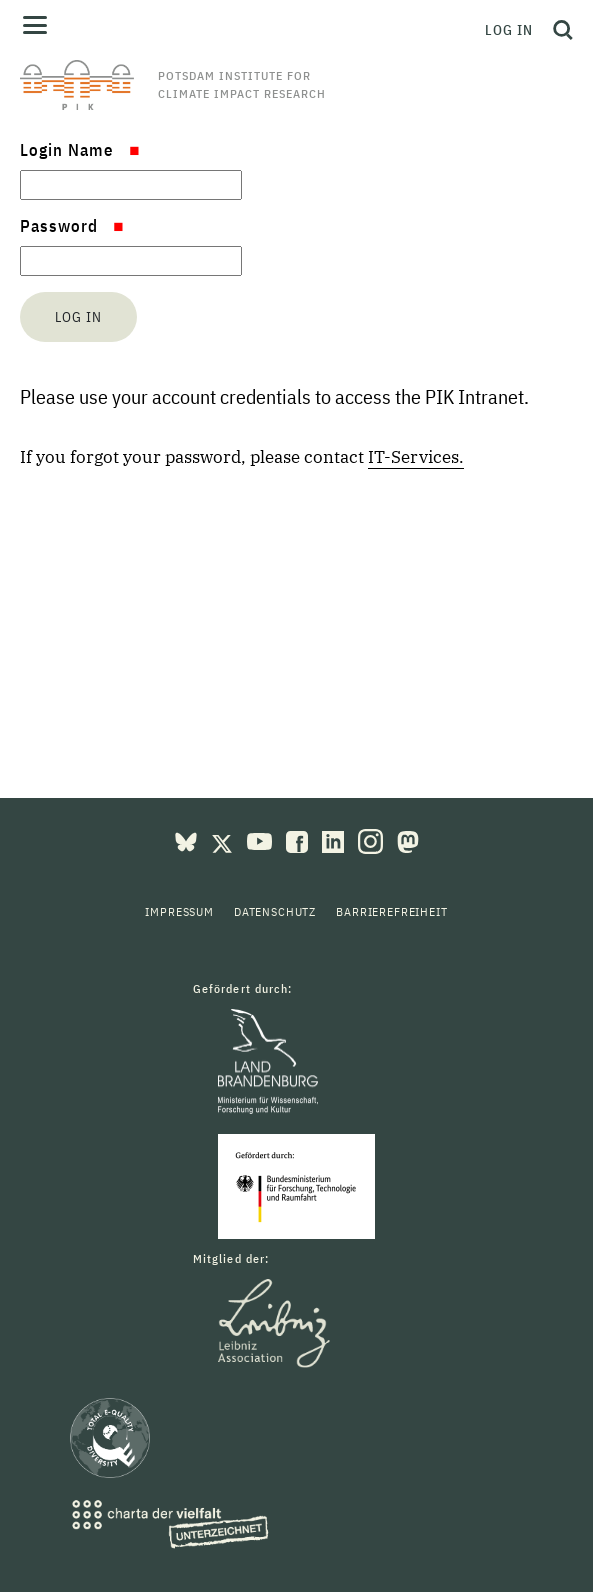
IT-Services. (416, 457)
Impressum (179, 911)
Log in (509, 30)
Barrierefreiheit (391, 911)
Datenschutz (275, 911)
